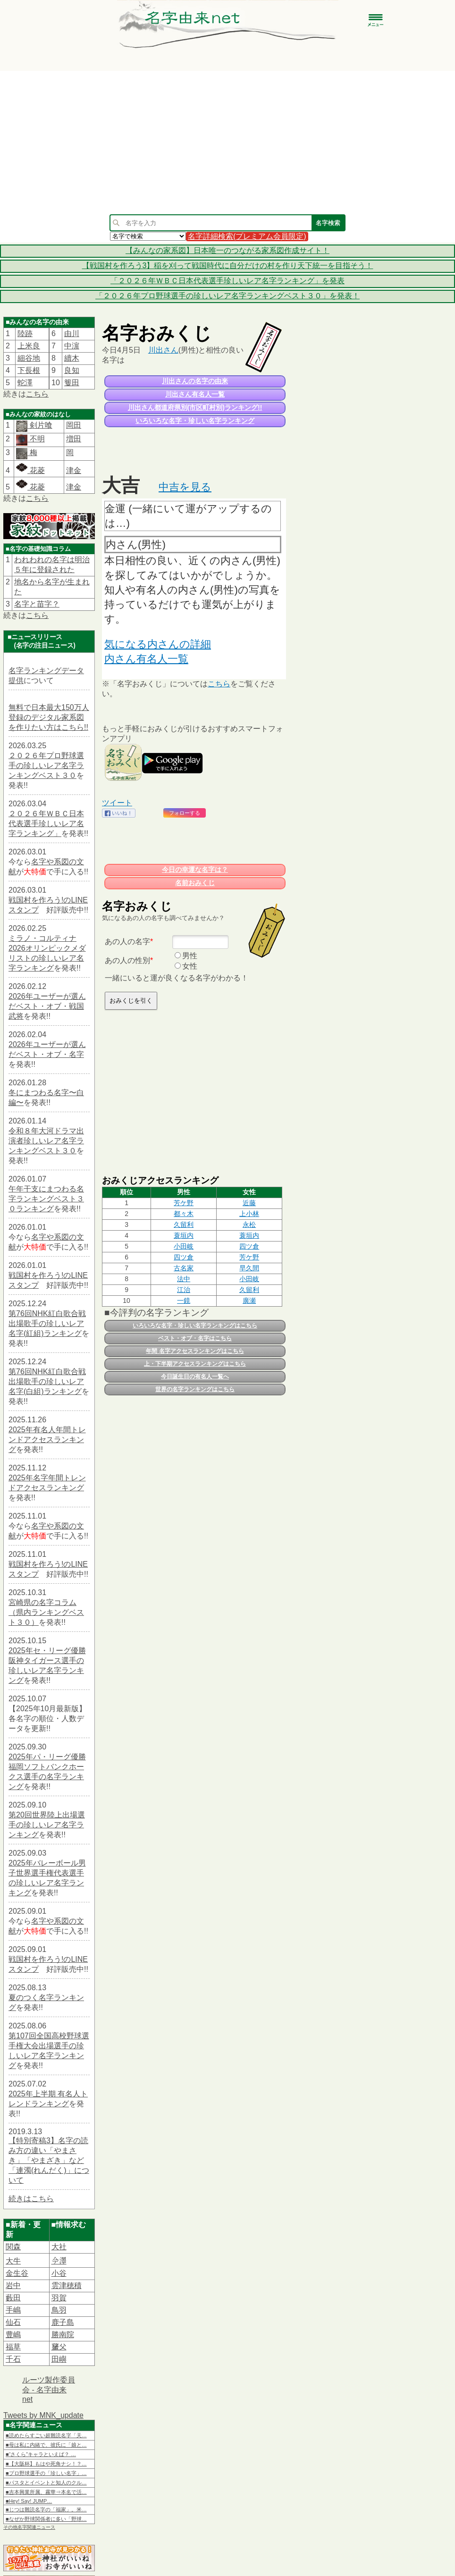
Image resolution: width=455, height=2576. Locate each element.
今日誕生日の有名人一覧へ (195, 1376)
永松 (249, 1224)
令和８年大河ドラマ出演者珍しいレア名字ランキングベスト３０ (46, 1141)
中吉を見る (185, 487)
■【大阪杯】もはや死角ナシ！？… (46, 2463)
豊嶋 (13, 2335)
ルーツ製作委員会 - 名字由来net (48, 2389)
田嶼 (59, 2359)
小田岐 (184, 1246)
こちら (37, 394)
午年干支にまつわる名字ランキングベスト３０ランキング (46, 1199)
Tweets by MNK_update (43, 2415)
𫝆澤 (59, 2261)
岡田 (73, 425)
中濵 (71, 346)
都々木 (184, 1213)
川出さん (163, 350)
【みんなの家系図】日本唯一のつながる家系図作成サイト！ (227, 250)
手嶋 (13, 2310)
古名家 (184, 1268)
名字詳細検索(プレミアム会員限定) (247, 236)
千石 (13, 2359)
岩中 (13, 2285)
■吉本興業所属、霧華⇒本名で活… (46, 2492)
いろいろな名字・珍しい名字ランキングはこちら (195, 1325)
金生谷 (17, 2273)
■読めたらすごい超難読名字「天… (46, 2435)
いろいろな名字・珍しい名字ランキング (194, 420)
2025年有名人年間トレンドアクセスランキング (47, 1439)
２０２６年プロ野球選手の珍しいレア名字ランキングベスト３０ (46, 765)
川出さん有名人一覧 (195, 394)
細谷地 (28, 358)
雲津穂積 (66, 2285)
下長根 (28, 370)
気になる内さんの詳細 (157, 644)
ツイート (117, 803)
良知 (71, 370)
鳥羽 (59, 2310)
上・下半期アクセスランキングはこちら (195, 1363)
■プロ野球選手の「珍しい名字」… (46, 2473)
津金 (73, 470)
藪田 (13, 2298)
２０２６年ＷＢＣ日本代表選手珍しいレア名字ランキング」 (46, 823)
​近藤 (249, 1203)
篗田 (71, 383)
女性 (189, 966)
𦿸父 (59, 2347)
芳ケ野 (184, 1203)
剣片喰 (39, 425)
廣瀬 (249, 1300)
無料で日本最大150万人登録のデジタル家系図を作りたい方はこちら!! (48, 717)
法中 (183, 1279)
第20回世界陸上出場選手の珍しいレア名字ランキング (46, 1825)
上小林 (249, 1213)
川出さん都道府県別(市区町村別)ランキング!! (195, 407)
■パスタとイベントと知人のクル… (46, 2482)
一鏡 (183, 1300)
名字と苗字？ (36, 604)
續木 (71, 358)
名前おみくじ (195, 883)
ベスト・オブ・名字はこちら (195, 1338)
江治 (183, 1289)
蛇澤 (25, 383)
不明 (35, 439)
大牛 (13, 2261)
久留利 (184, 1224)
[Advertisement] (227, 142)
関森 (13, 2247)
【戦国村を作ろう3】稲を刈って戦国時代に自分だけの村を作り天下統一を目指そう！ (227, 266)
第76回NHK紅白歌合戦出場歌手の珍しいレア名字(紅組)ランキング (47, 1323)
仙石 (13, 2322)
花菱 (30, 470)
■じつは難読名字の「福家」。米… (46, 2509)
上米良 (28, 346)
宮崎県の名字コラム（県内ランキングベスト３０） (46, 1612)
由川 (71, 333)
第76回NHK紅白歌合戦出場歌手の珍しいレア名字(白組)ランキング (47, 1381)
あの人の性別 (127, 960)
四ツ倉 (249, 1246)
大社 (59, 2247)
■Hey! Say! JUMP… (29, 2501)
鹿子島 (62, 2322)
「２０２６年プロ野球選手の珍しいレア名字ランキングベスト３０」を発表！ (227, 296)
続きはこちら (31, 2199)
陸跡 (25, 333)
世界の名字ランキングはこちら (195, 1389)
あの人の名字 (127, 941)
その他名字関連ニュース (29, 2527)
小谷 (59, 2273)
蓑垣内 (184, 1235)
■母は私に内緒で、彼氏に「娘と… (46, 2445)
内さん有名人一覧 (146, 659)
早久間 (249, 1268)
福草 (13, 2347)
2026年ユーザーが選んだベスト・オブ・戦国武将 (47, 1006)
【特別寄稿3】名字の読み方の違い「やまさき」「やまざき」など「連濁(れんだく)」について (48, 2160)
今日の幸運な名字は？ (195, 869)
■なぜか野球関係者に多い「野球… (46, 2519)
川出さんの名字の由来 (195, 381)
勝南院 (62, 2335)
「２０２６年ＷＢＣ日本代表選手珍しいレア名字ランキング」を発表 (227, 281)
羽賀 (59, 2298)
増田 (73, 439)
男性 (189, 956)
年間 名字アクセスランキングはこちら (195, 1351)
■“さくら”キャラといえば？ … (41, 2454)
